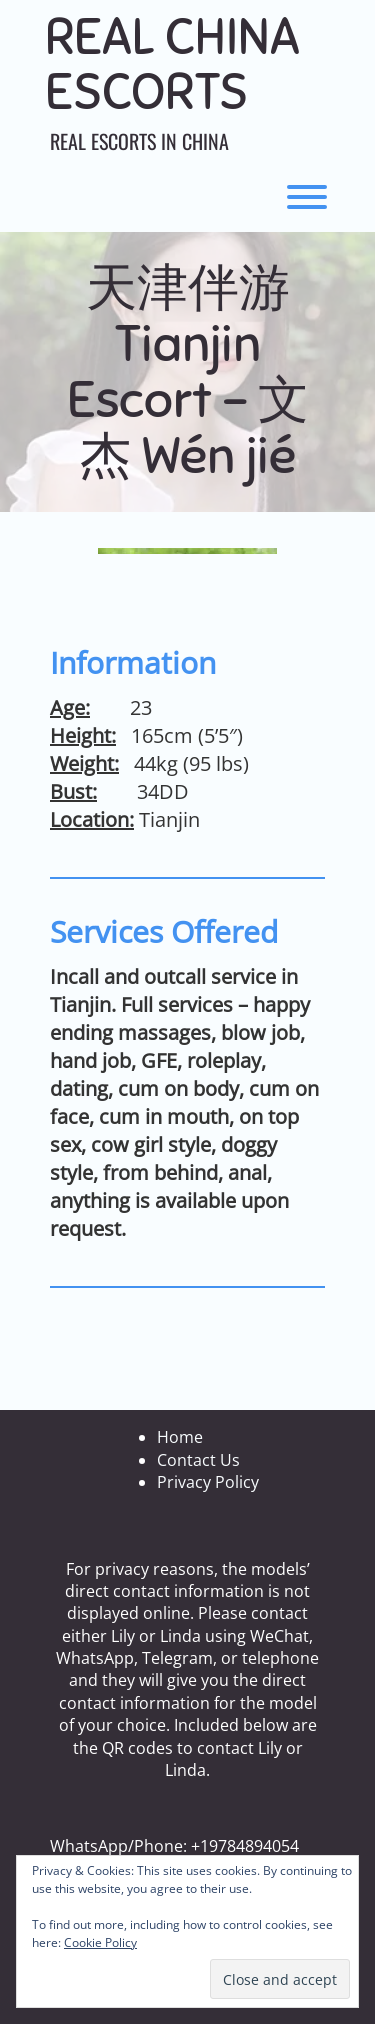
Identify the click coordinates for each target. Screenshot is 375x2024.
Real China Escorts (172, 65)
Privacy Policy (208, 1482)
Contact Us (198, 1460)
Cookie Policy (100, 1942)
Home (180, 1437)
